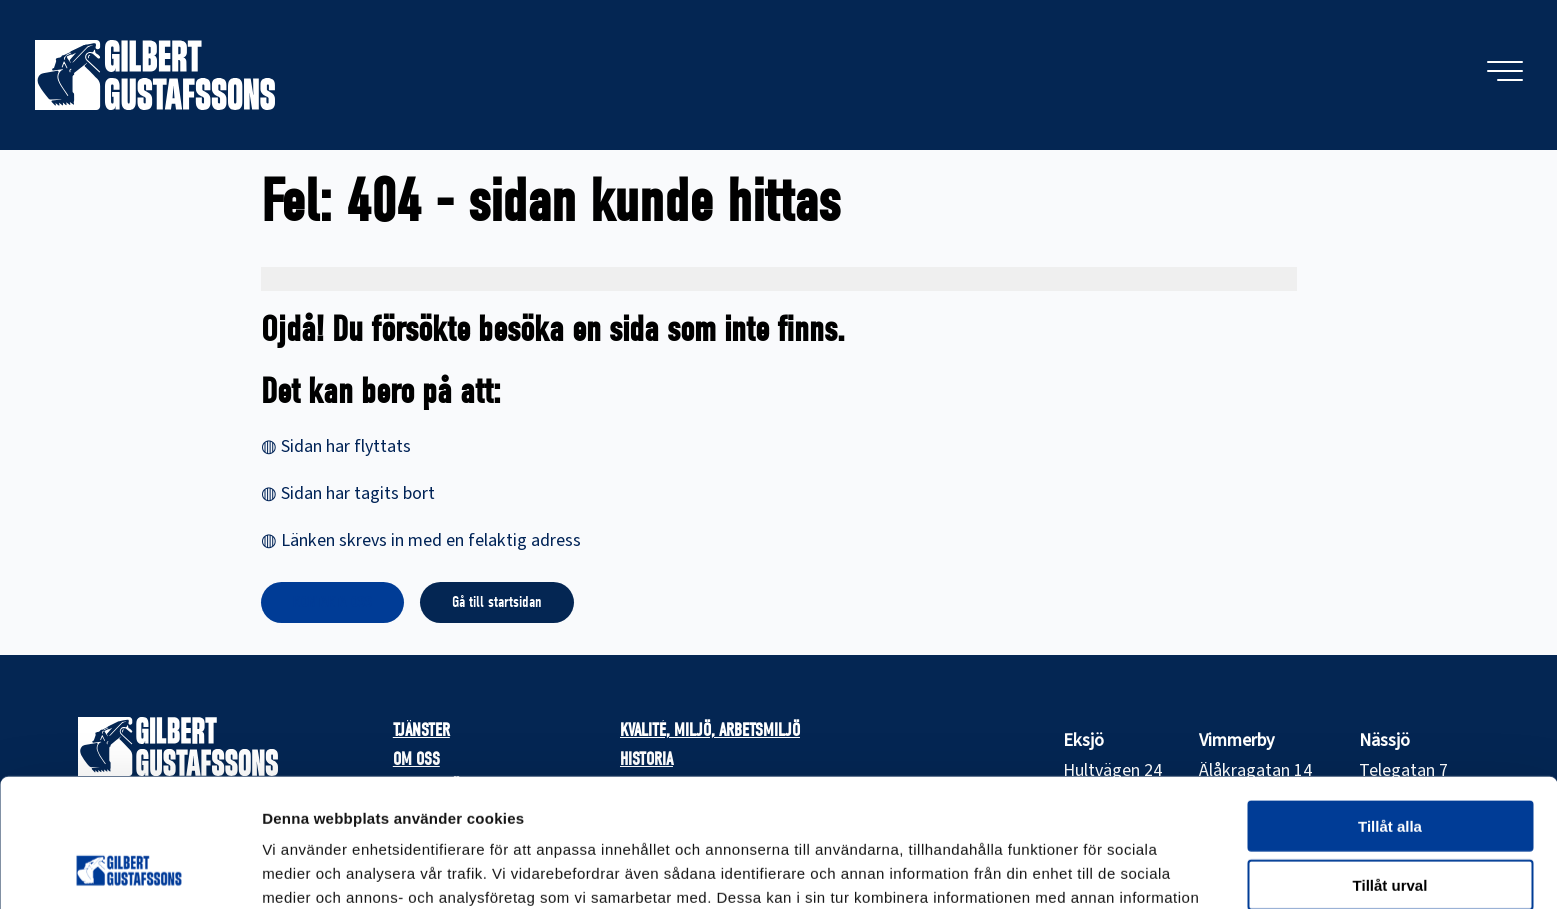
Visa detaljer (1086, 869)
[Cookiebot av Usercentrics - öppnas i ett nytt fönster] (129, 870)
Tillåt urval (1390, 768)
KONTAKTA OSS (332, 602)
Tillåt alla (1390, 709)
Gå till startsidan (497, 602)
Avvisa (1390, 826)
